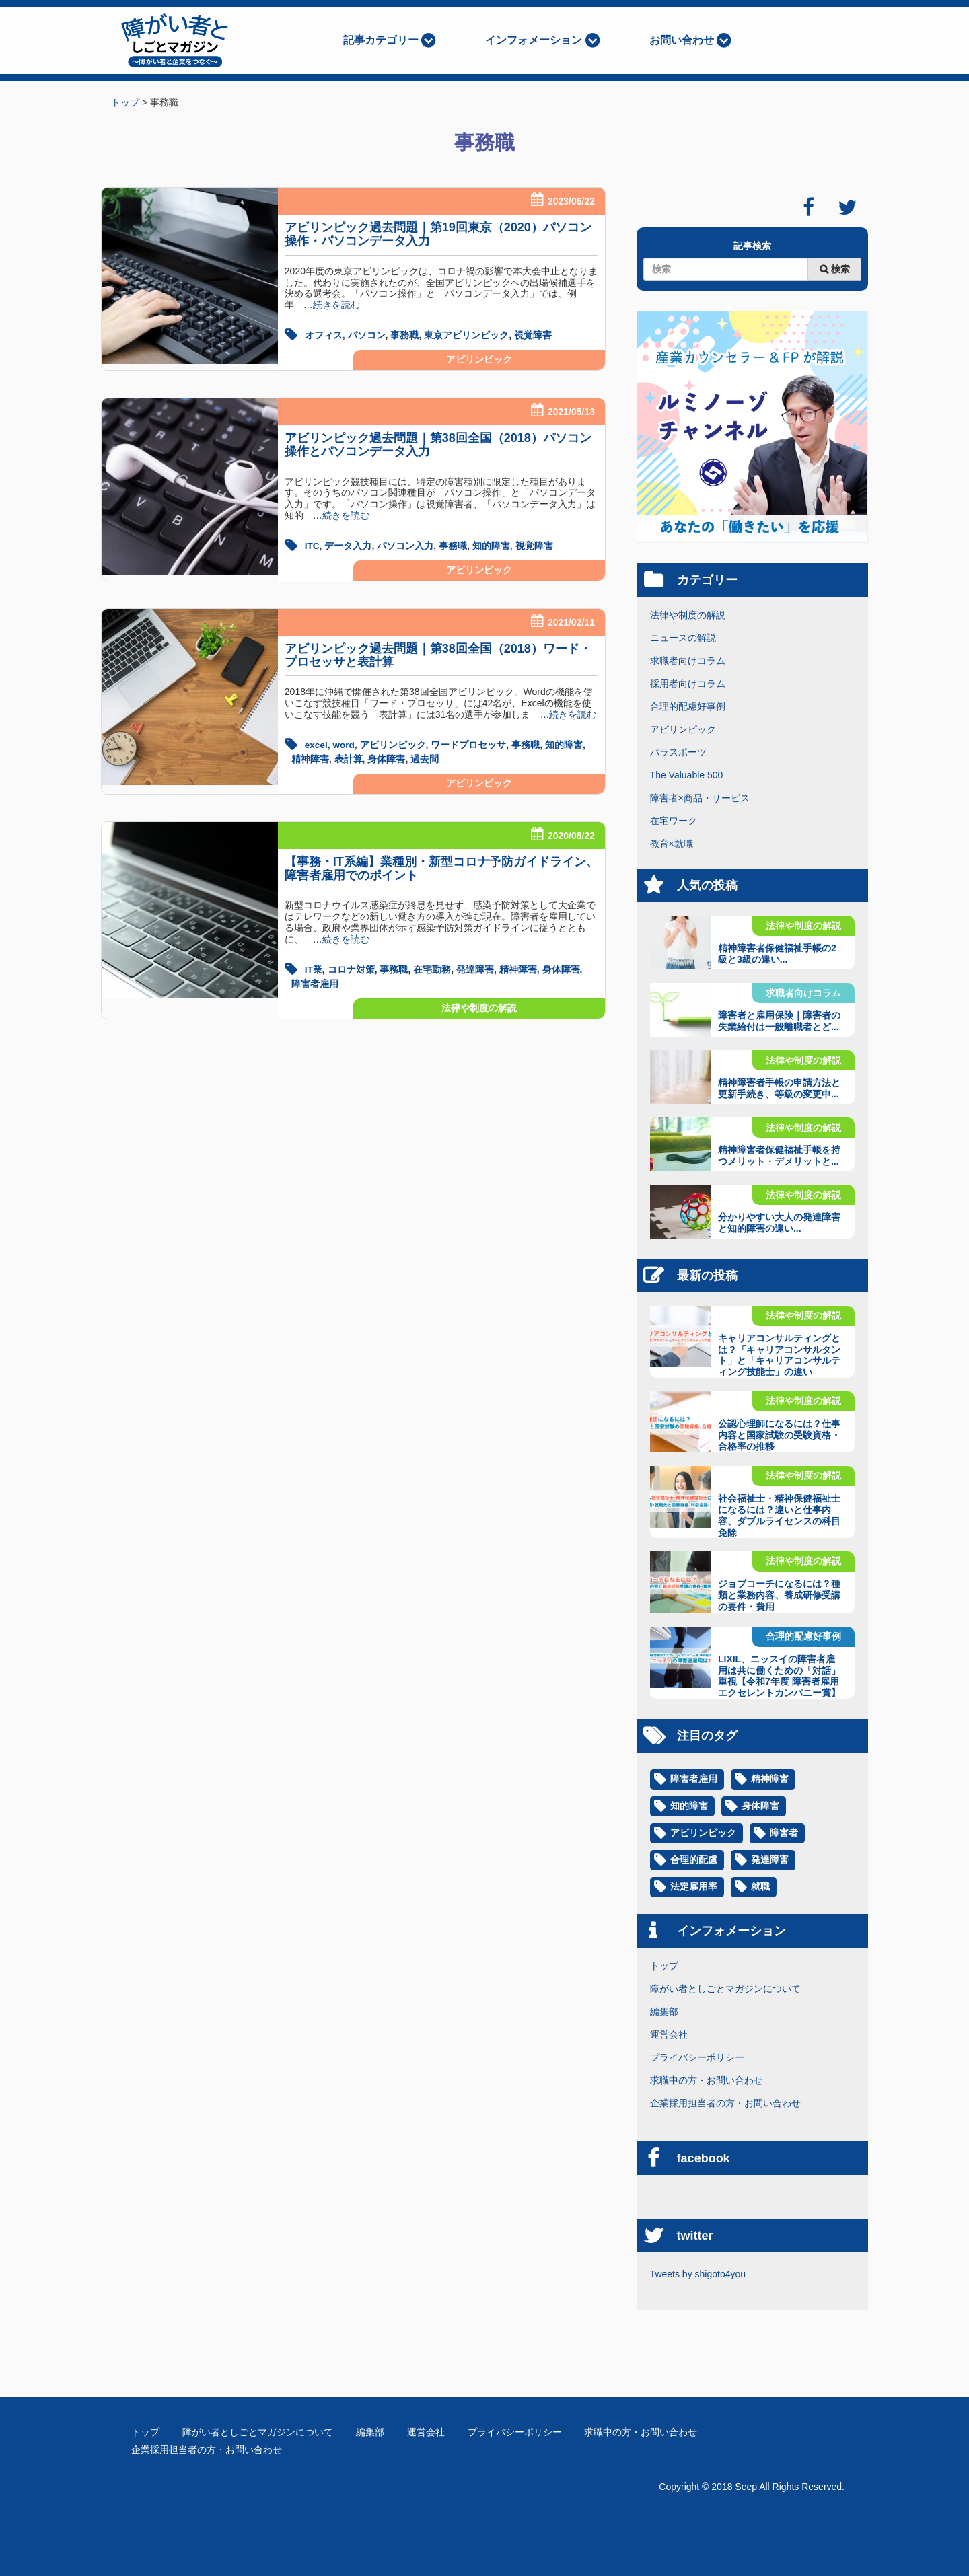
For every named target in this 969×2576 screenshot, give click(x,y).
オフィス (324, 335)
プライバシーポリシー (697, 2057)
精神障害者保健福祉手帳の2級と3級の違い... (777, 954)
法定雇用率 (693, 1887)
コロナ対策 (351, 966)
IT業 (313, 966)
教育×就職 (671, 843)
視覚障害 (533, 335)
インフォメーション (533, 40)
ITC (312, 545)
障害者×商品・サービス (700, 798)
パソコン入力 (406, 545)
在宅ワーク (673, 820)
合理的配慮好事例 (687, 706)
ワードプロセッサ (470, 743)
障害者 (784, 1833)
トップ (664, 1965)
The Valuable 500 (686, 775)
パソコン (367, 335)
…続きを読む (327, 304)
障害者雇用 (314, 980)
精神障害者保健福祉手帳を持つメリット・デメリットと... (779, 1155)
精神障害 (310, 756)
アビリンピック (479, 359)
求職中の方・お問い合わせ (706, 2080)
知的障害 (492, 545)
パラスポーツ (678, 752)
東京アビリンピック (466, 335)
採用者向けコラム (687, 683)
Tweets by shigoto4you (698, 2274)
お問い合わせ (681, 40)
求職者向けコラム (687, 660)
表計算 (348, 756)
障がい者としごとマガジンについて (725, 1988)
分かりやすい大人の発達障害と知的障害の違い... (779, 1223)
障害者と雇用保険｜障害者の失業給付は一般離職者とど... (779, 1021)
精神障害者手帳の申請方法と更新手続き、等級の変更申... (779, 1088)
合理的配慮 (693, 1860)
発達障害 (475, 966)
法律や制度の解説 (479, 1004)
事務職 (404, 335)
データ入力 (348, 545)
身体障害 (386, 756)
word (345, 743)
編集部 (664, 2011)
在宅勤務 (433, 966)
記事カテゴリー (381, 40)
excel (316, 743)
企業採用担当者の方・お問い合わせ (725, 2103)
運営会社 (669, 2034)
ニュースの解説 (683, 637)
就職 (760, 1887)
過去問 (424, 756)
